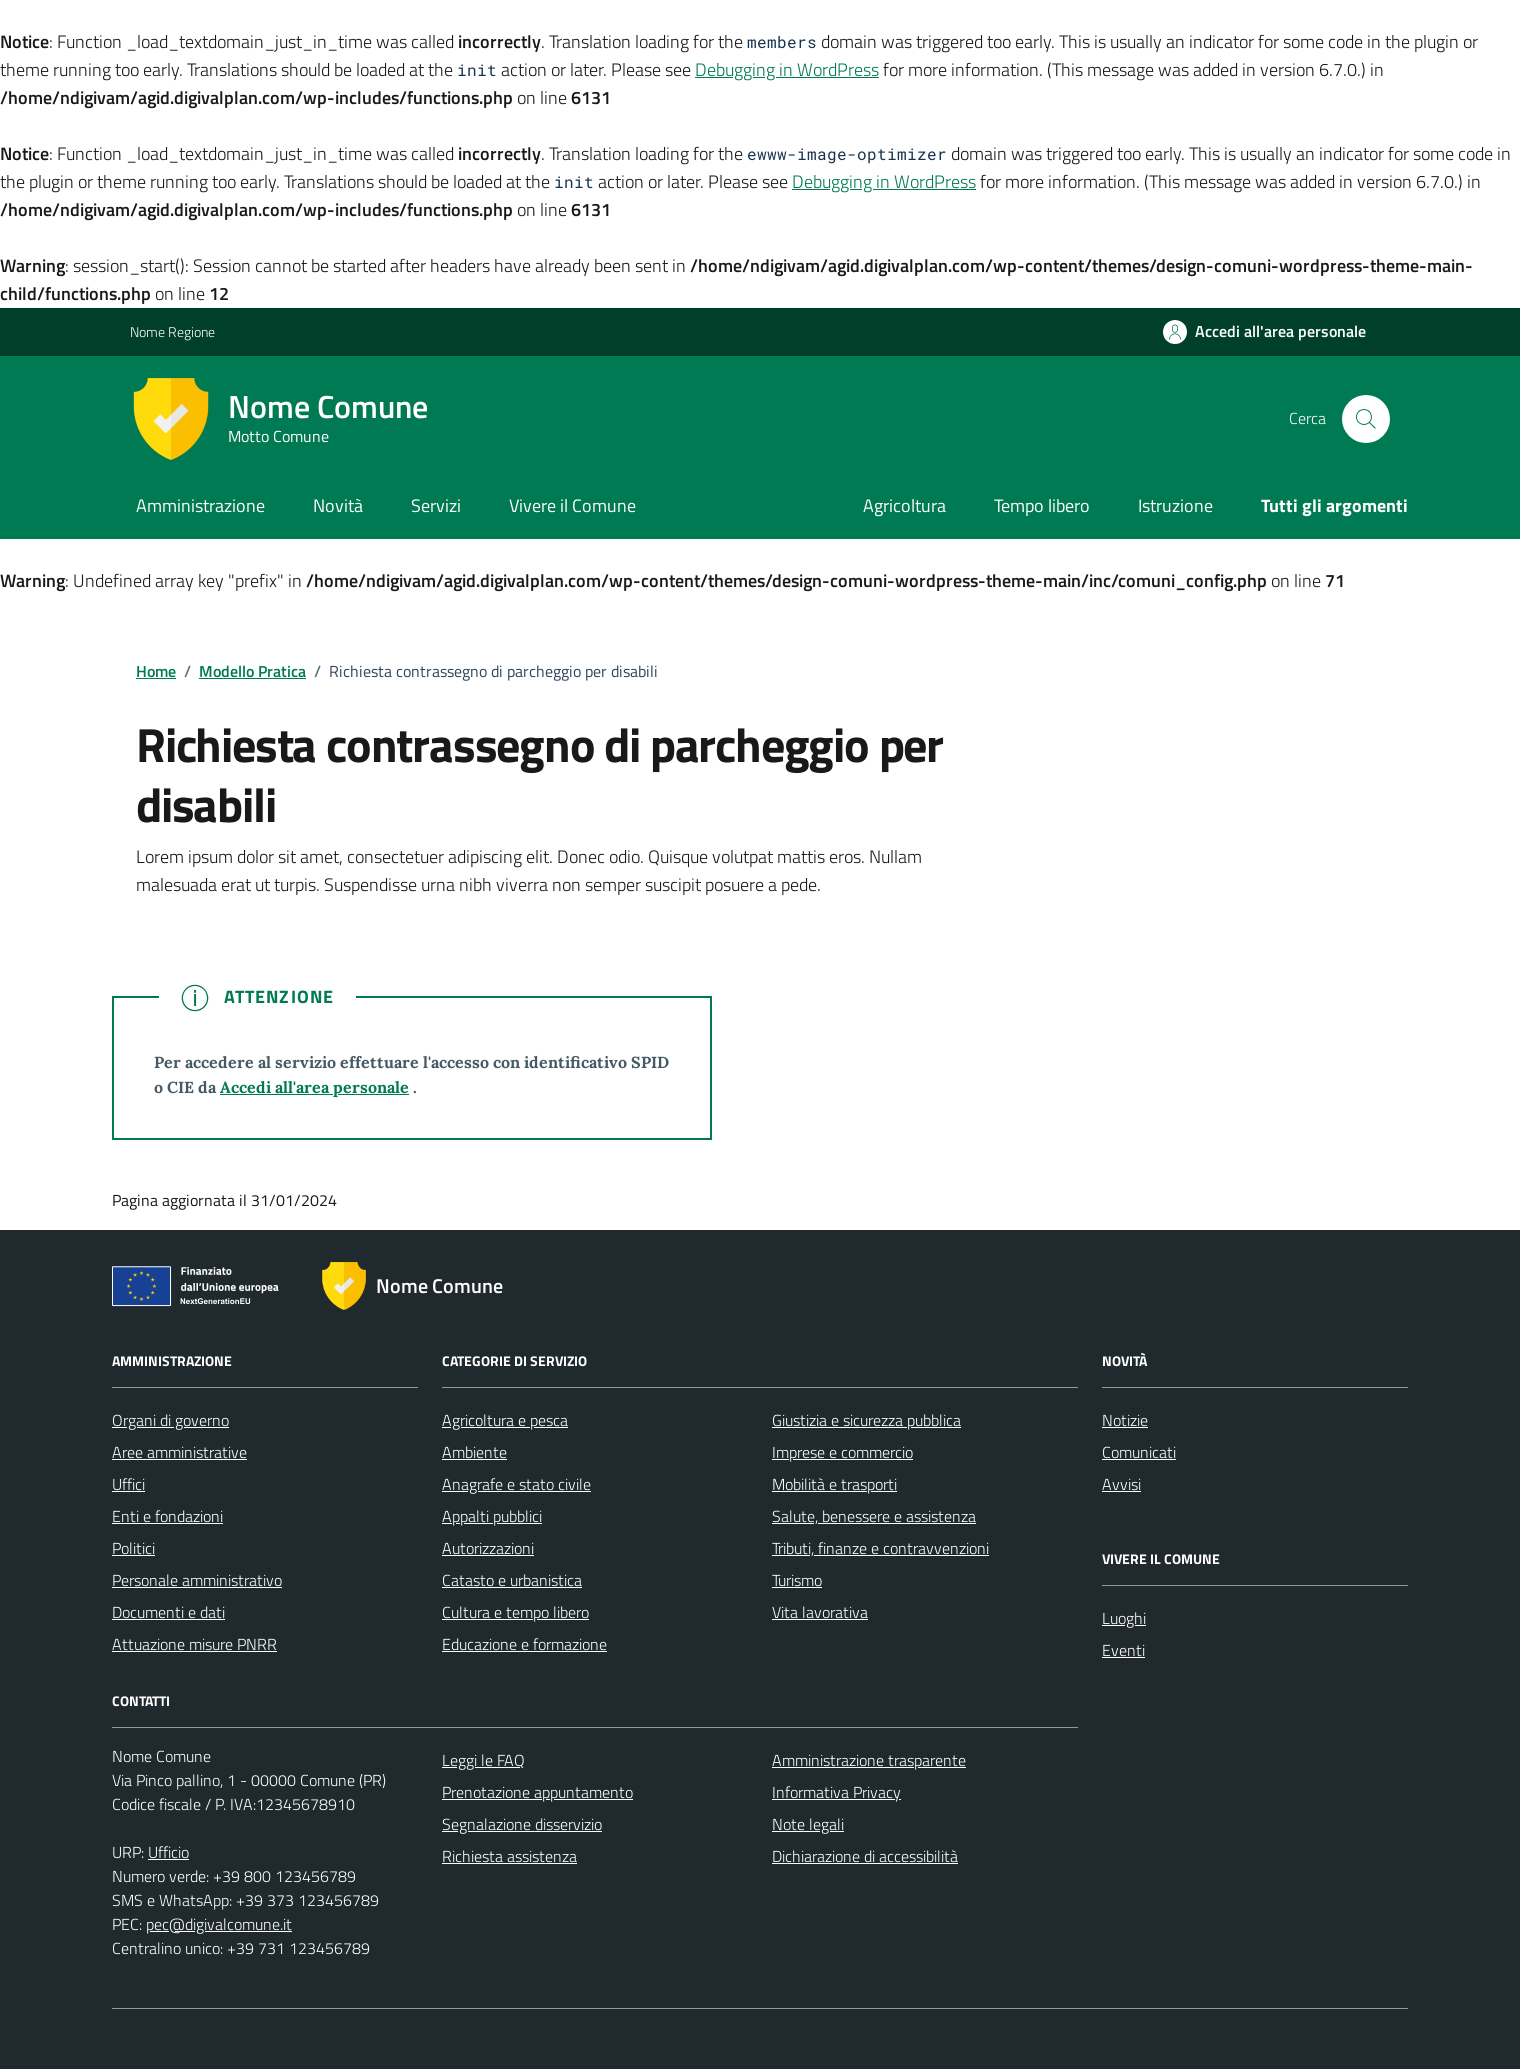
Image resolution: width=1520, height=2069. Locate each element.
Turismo (797, 1580)
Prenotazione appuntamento (537, 1792)
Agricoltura (904, 505)
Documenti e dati (168, 1612)
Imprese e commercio (842, 1452)
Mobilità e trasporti (834, 1484)
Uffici (128, 1484)
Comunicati (1139, 1452)
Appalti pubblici (492, 1516)
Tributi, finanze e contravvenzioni (880, 1548)
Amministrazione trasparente (869, 1760)
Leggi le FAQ (483, 1760)
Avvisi (1121, 1484)
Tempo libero (1042, 505)
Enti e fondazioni (167, 1516)
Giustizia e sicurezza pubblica (866, 1420)
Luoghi (1124, 1618)
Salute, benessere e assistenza (874, 1516)
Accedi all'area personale (314, 1087)
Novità (338, 505)
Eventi (1123, 1650)
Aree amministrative (179, 1452)
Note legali (808, 1824)
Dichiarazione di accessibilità (865, 1856)
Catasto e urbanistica (512, 1580)
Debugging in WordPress (787, 69)
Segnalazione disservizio (522, 1824)
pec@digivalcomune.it (219, 1924)
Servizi (436, 505)
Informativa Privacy (836, 1792)
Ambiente (474, 1452)
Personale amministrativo (197, 1580)
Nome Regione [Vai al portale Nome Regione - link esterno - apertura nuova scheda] (172, 331)
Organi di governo (170, 1420)
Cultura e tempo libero (515, 1612)
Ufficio (168, 1852)
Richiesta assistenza (509, 1856)
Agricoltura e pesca (505, 1420)
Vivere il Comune (572, 505)
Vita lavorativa (820, 1612)
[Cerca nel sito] (1366, 419)
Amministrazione (200, 505)
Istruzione (1175, 505)
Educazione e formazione (524, 1644)
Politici (133, 1548)
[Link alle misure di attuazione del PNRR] (201, 1290)
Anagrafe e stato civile (516, 1484)
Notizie (1125, 1420)
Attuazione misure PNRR (194, 1644)
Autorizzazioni (488, 1548)
